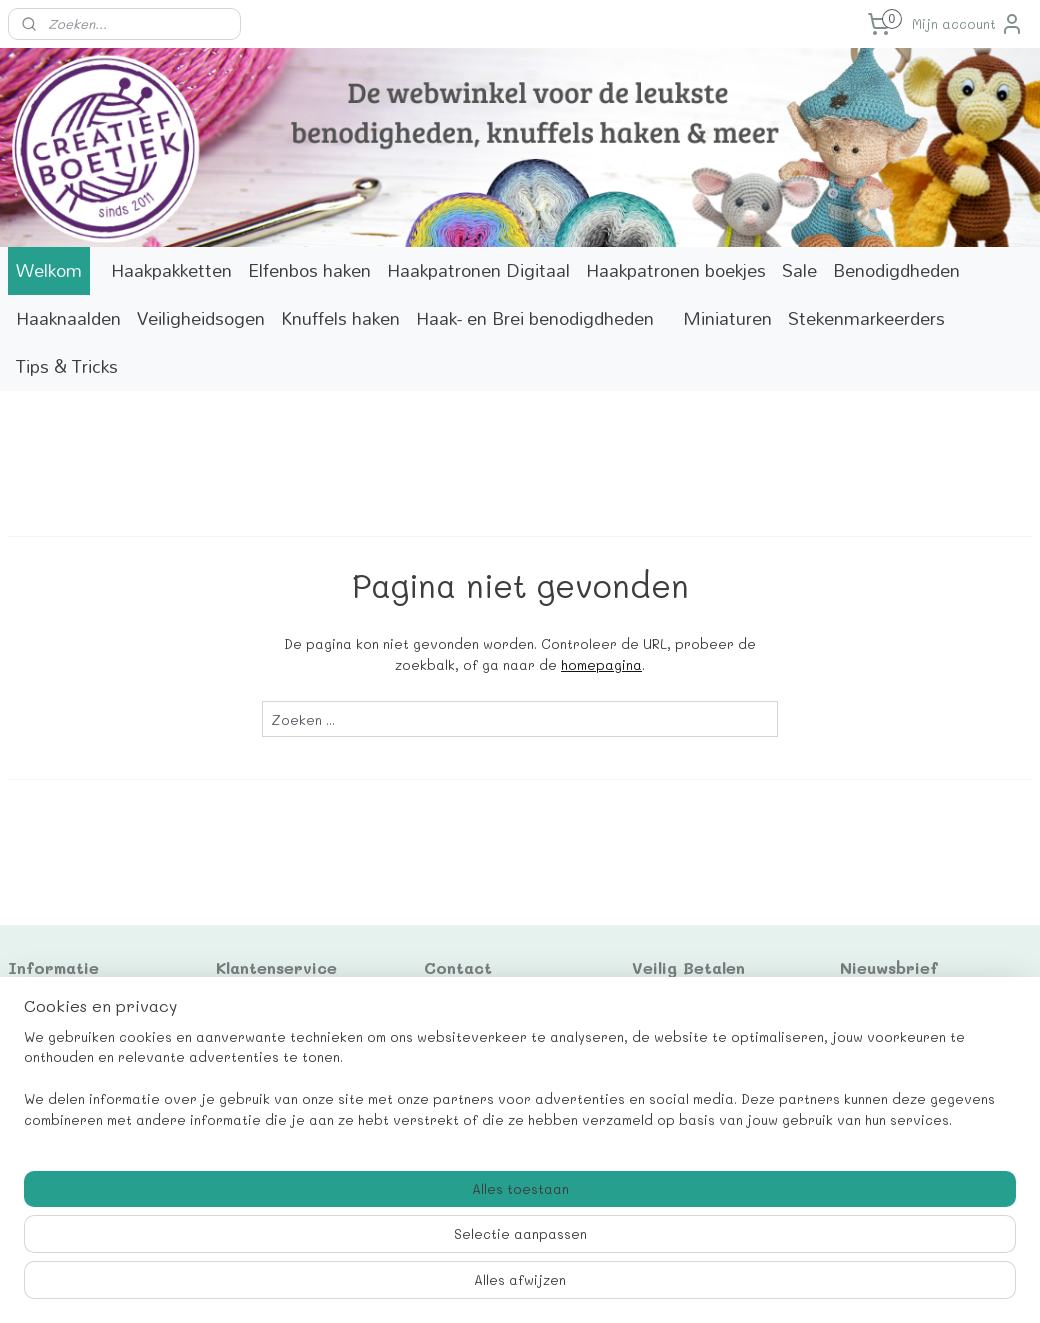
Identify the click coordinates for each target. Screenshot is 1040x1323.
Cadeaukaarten (62, 1007)
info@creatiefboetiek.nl (507, 1074)
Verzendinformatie (74, 1096)
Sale (799, 270)
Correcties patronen (80, 1074)
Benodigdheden (896, 270)
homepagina (601, 663)
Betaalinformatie (68, 1119)
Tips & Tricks (67, 366)
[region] (388, 1248)
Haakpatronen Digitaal (478, 270)
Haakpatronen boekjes (676, 270)
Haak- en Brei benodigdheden (535, 318)
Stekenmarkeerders (866, 318)
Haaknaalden (68, 318)
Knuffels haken (340, 318)
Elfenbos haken (309, 270)
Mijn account (968, 24)
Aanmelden (892, 1073)
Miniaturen (727, 318)
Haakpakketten (171, 270)
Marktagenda (54, 1052)
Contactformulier (68, 1029)
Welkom (49, 270)
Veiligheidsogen (201, 318)
